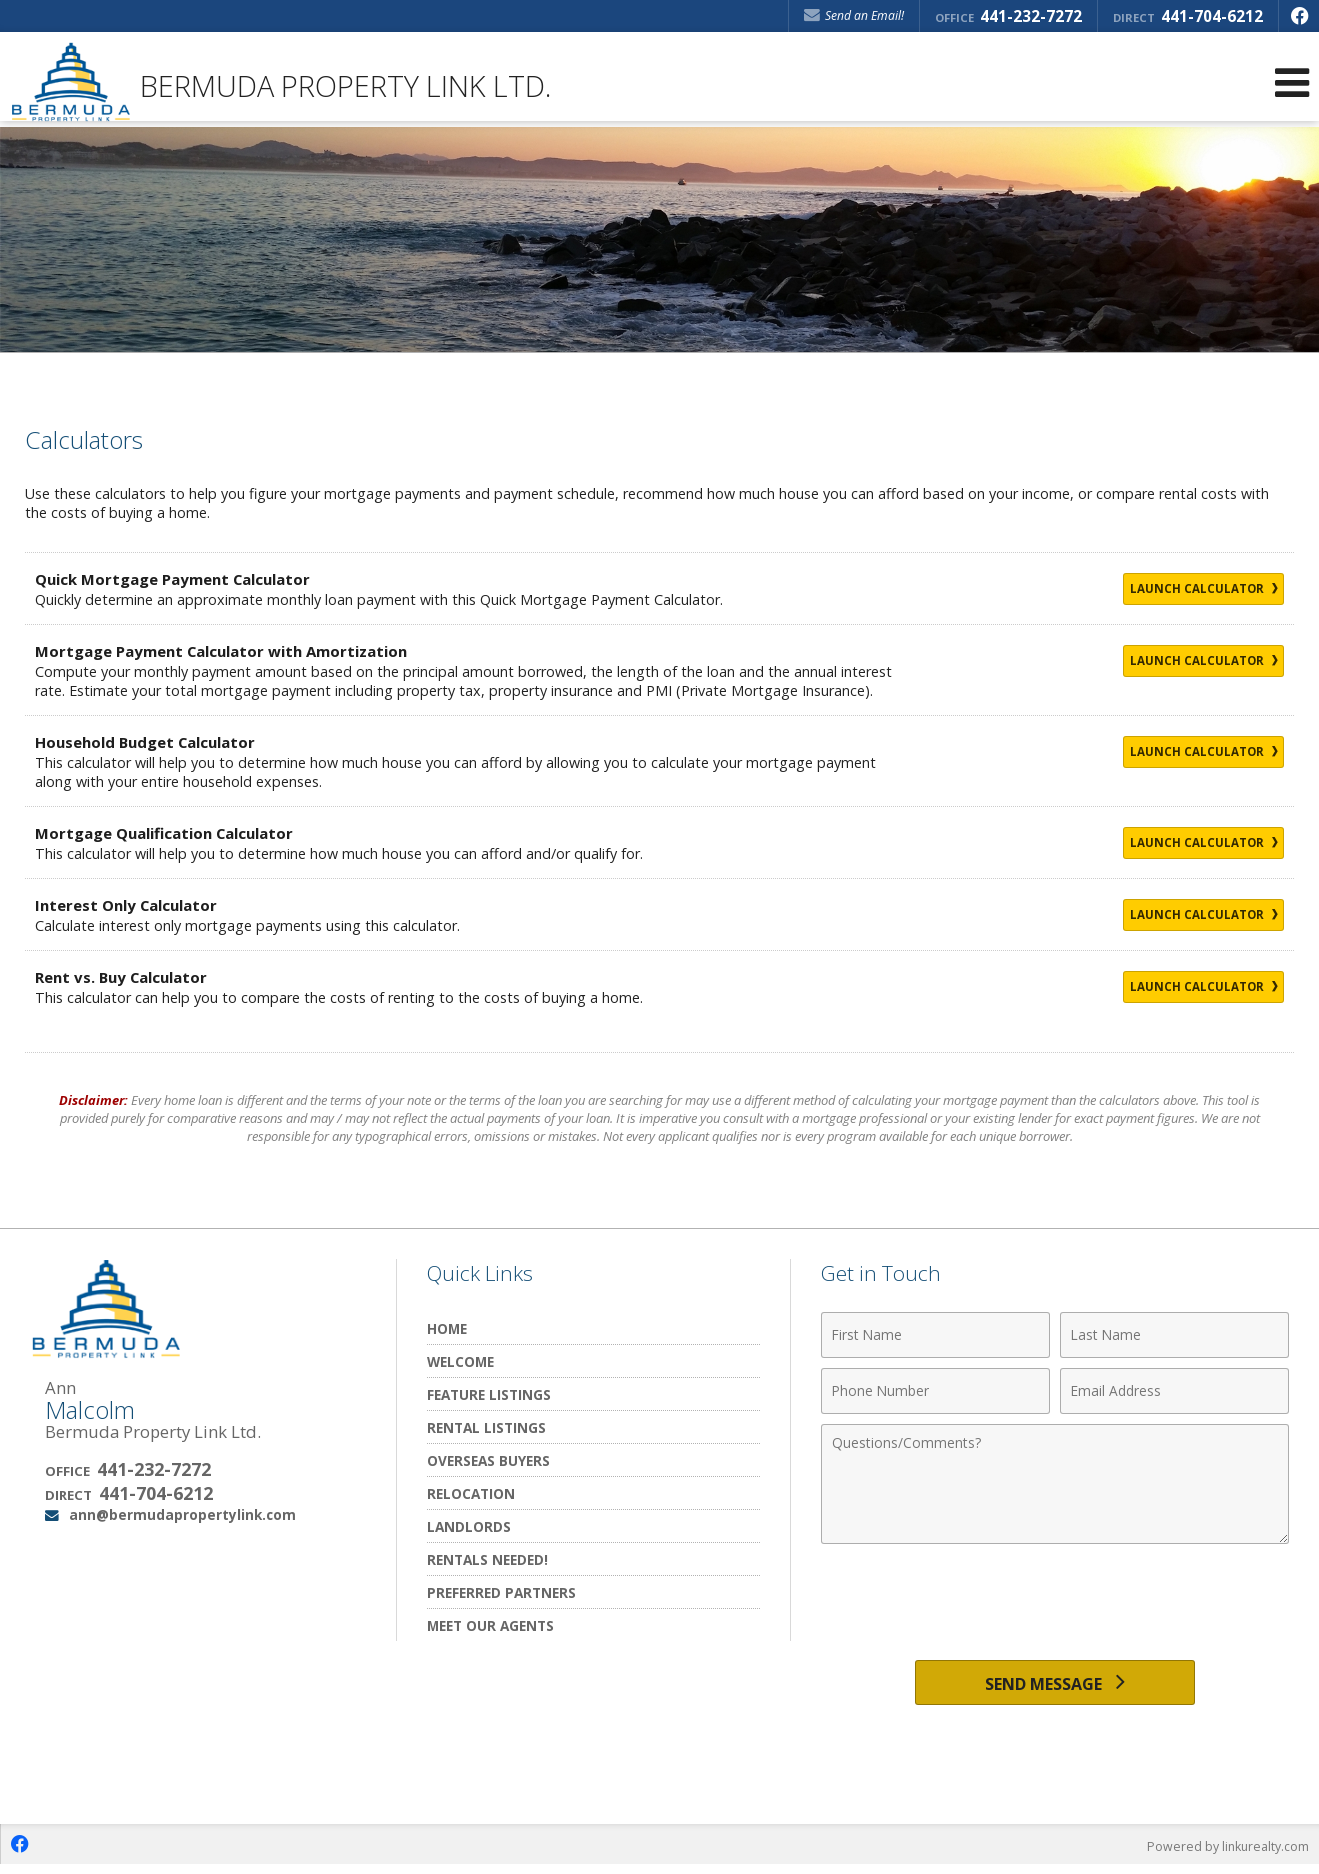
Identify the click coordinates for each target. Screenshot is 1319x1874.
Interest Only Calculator (132, 905)
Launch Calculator (1184, 589)
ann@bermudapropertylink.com (182, 1514)
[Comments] (1055, 1484)
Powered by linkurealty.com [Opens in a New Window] (1225, 1854)
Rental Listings (486, 1427)
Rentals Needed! (487, 1559)
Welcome (460, 1361)
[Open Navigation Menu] (1292, 82)
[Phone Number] (935, 1391)
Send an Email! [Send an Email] (854, 15)
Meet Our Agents (490, 1625)
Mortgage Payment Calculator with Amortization (234, 651)
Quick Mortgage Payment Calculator (182, 579)
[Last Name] (1174, 1335)
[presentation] (1055, 1603)
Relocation (471, 1493)
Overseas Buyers (488, 1460)
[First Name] (935, 1335)
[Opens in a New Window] (1299, 16)
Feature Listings (489, 1394)
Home (447, 1328)
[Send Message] (1055, 1687)
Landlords (469, 1526)
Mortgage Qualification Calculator (173, 833)
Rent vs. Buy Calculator (126, 977)
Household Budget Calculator (152, 742)
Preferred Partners (501, 1592)
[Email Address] (1174, 1391)
